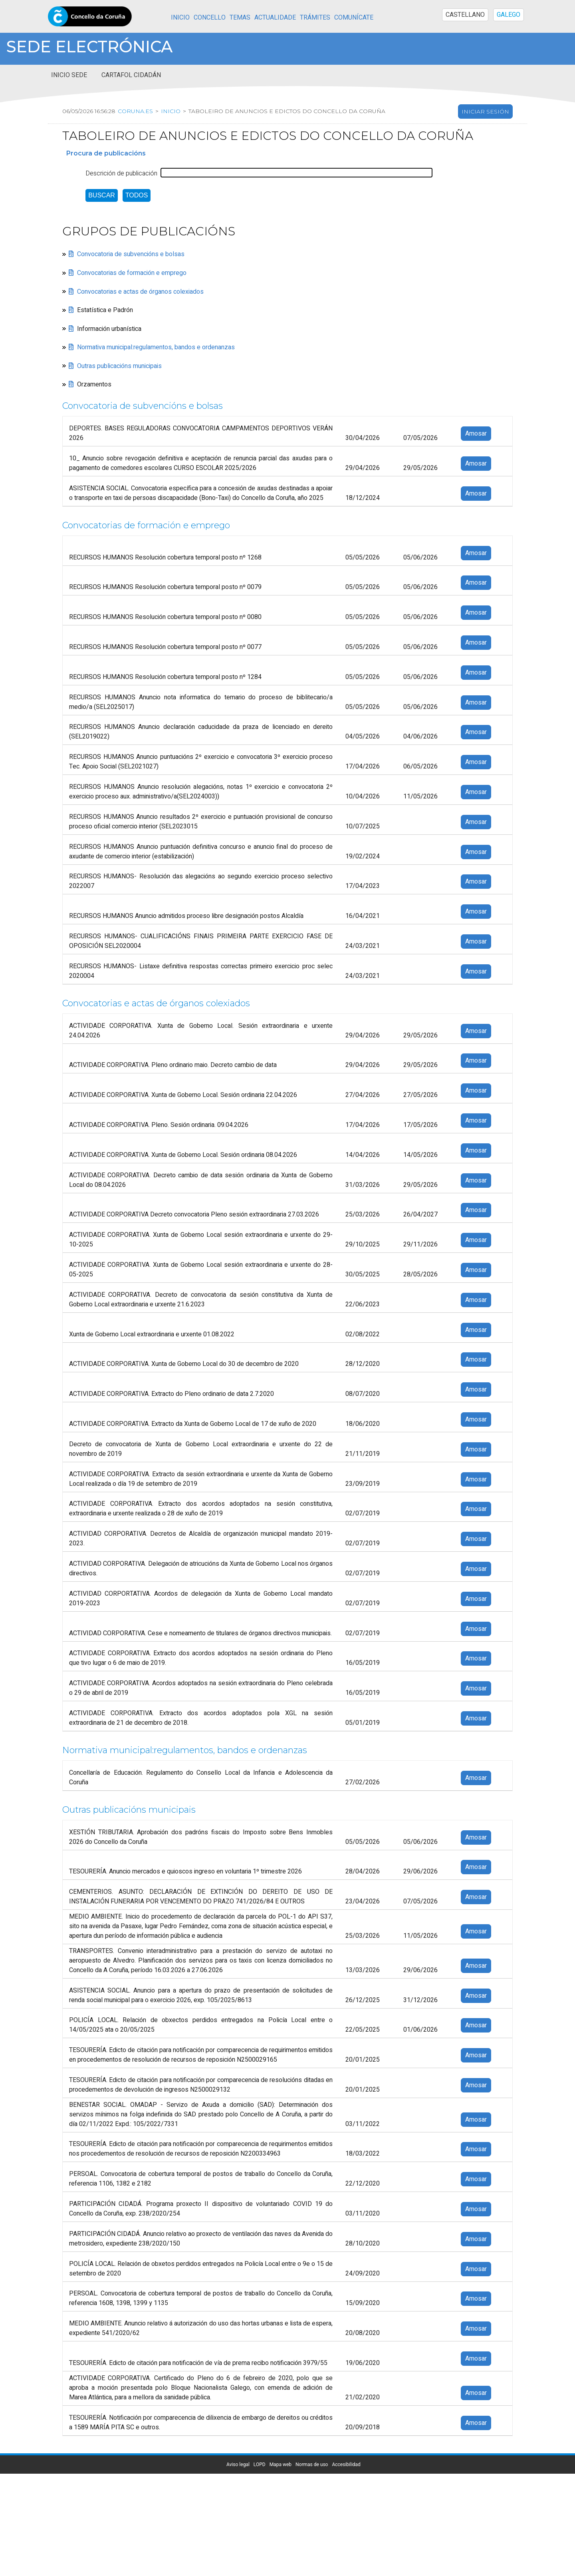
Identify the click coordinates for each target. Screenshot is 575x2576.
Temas (240, 17)
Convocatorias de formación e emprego (131, 273)
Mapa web (280, 2464)
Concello (210, 17)
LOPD (260, 2464)
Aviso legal (238, 2464)
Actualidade (275, 17)
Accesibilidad (346, 2464)
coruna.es (134, 111)
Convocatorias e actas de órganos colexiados (140, 291)
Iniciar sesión (485, 111)
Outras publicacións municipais (119, 365)
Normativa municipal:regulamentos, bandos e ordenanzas (156, 347)
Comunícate (353, 17)
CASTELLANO (465, 15)
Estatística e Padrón (105, 310)
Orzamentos (94, 384)
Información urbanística (109, 328)
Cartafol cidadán (131, 75)
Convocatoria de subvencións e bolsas (130, 254)
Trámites (315, 17)
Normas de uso (311, 2464)
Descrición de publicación (121, 173)
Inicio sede (69, 75)
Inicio (180, 17)
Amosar (476, 433)
